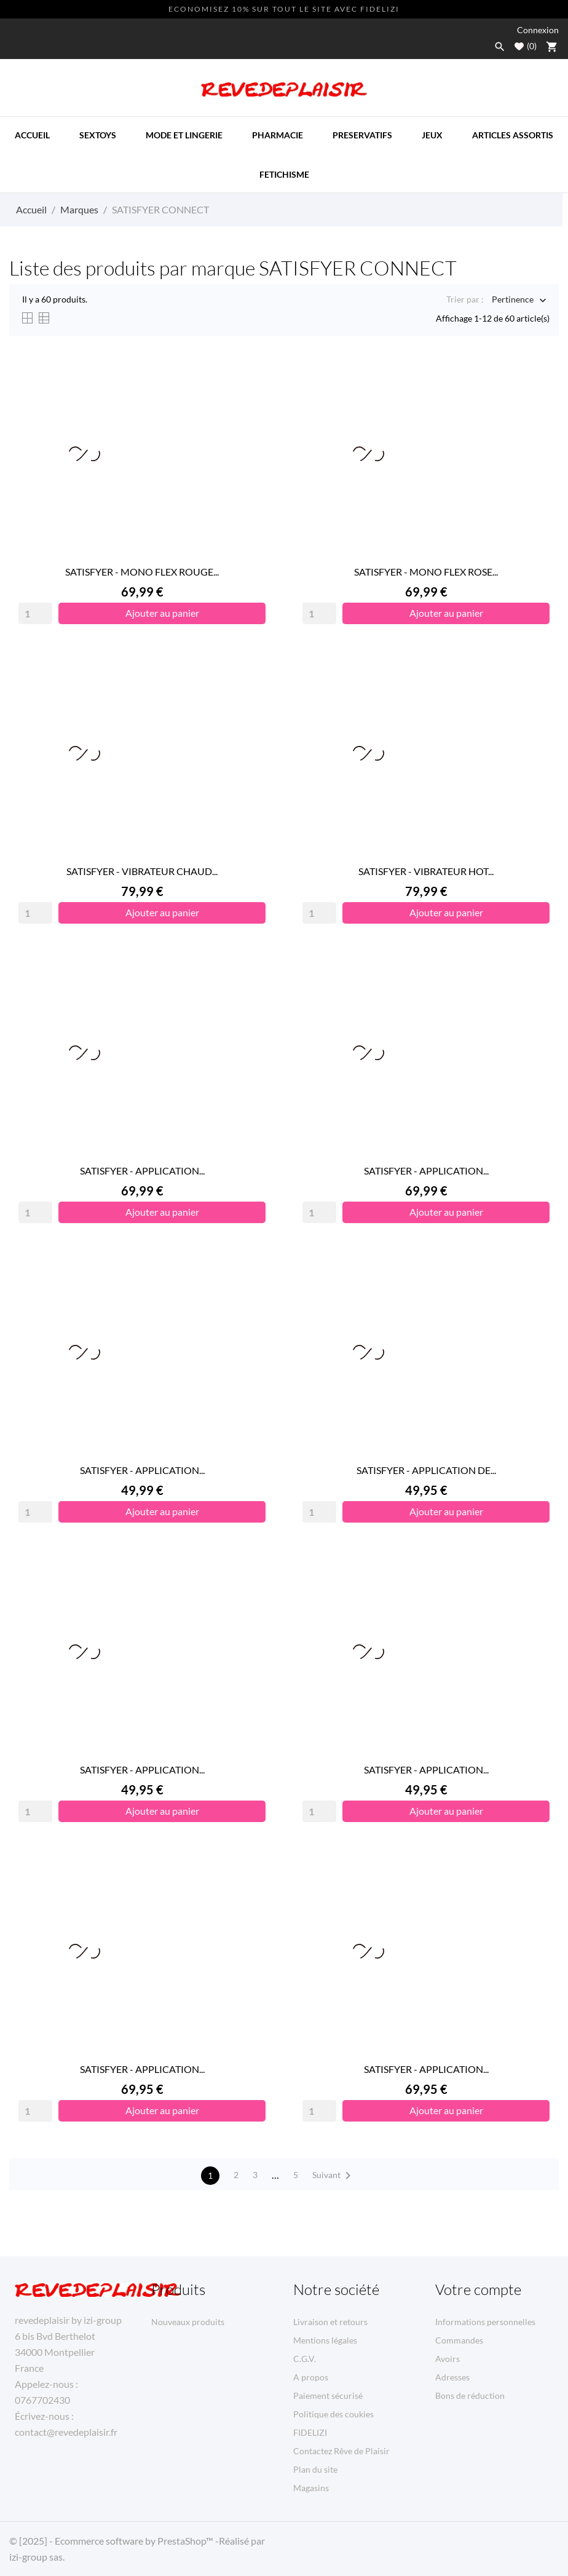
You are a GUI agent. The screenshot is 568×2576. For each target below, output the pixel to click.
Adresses (452, 2377)
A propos (310, 2377)
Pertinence (513, 300)
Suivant (333, 2175)
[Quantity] (35, 613)
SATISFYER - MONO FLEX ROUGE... (142, 571)
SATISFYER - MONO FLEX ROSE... (426, 571)
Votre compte (478, 2289)
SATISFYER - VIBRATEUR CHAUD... (142, 871)
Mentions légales (325, 2340)
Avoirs (447, 2358)
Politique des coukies (333, 2414)
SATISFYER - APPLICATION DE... (426, 1470)
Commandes (459, 2340)
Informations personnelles (485, 2321)
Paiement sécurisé (328, 2395)
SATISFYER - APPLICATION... (142, 1170)
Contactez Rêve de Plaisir (341, 2451)
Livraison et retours (330, 2321)
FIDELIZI (310, 2432)
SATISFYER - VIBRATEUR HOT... (426, 871)
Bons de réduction (470, 2395)
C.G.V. (304, 2358)
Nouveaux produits (187, 2321)
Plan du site (315, 2469)
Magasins (311, 2488)
